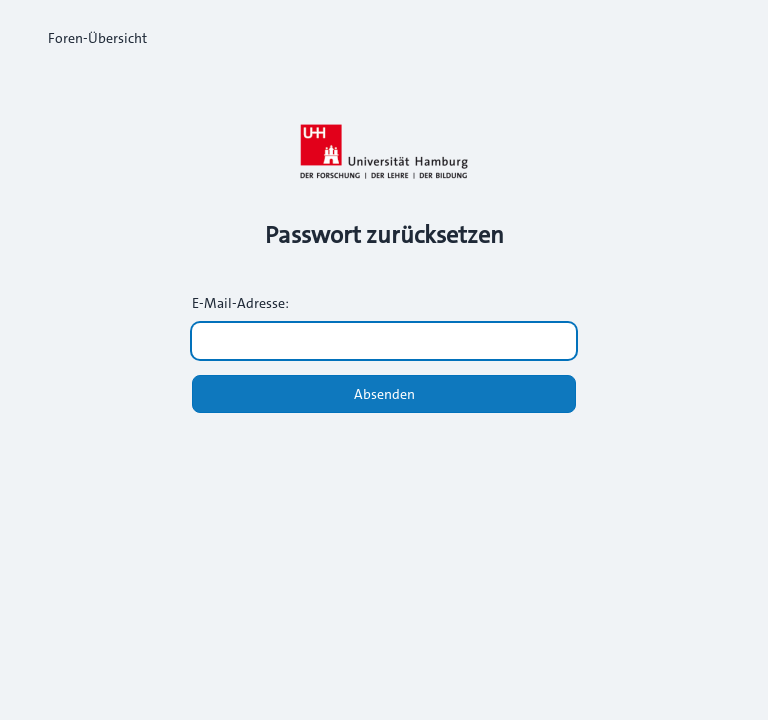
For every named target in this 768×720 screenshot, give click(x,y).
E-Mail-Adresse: (240, 303)
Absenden (384, 394)
